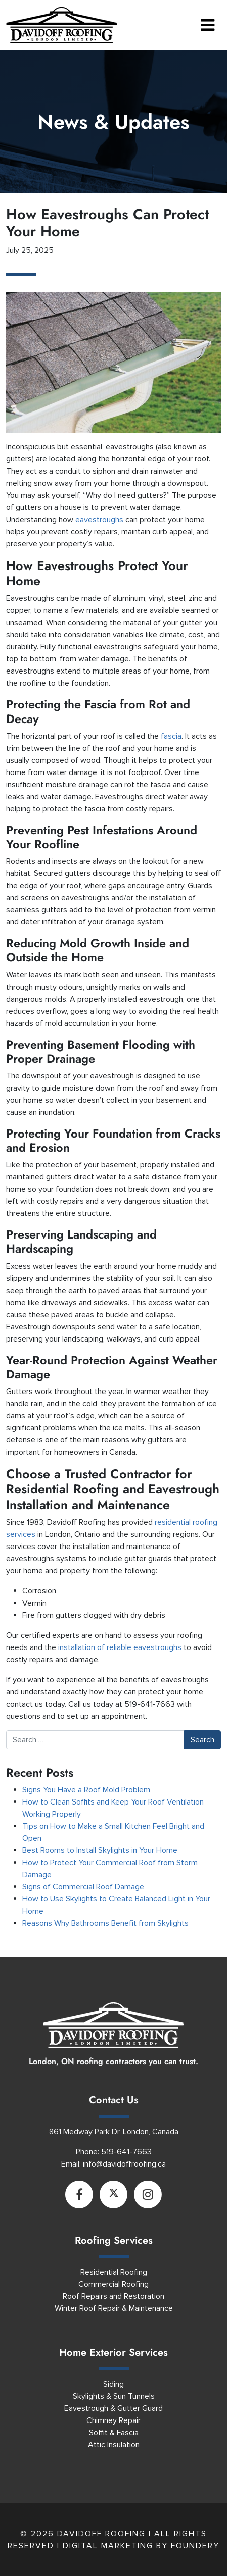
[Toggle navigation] (207, 25)
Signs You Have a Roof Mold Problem (86, 1790)
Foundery (195, 2546)
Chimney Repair (113, 2420)
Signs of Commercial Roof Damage (83, 1887)
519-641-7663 (126, 2152)
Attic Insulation (114, 2445)
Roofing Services (114, 2240)
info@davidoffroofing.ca (124, 2164)
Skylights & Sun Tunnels (114, 2396)
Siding (113, 2384)
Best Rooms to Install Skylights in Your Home (99, 1850)
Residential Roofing (113, 2272)
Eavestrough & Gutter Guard (113, 2408)
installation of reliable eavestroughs (119, 1647)
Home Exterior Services (113, 2352)
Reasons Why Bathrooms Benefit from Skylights (105, 1923)
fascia (171, 736)
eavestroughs (100, 519)
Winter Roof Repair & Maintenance (114, 2308)
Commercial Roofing (113, 2284)
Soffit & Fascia (114, 2433)
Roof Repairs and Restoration (113, 2296)
